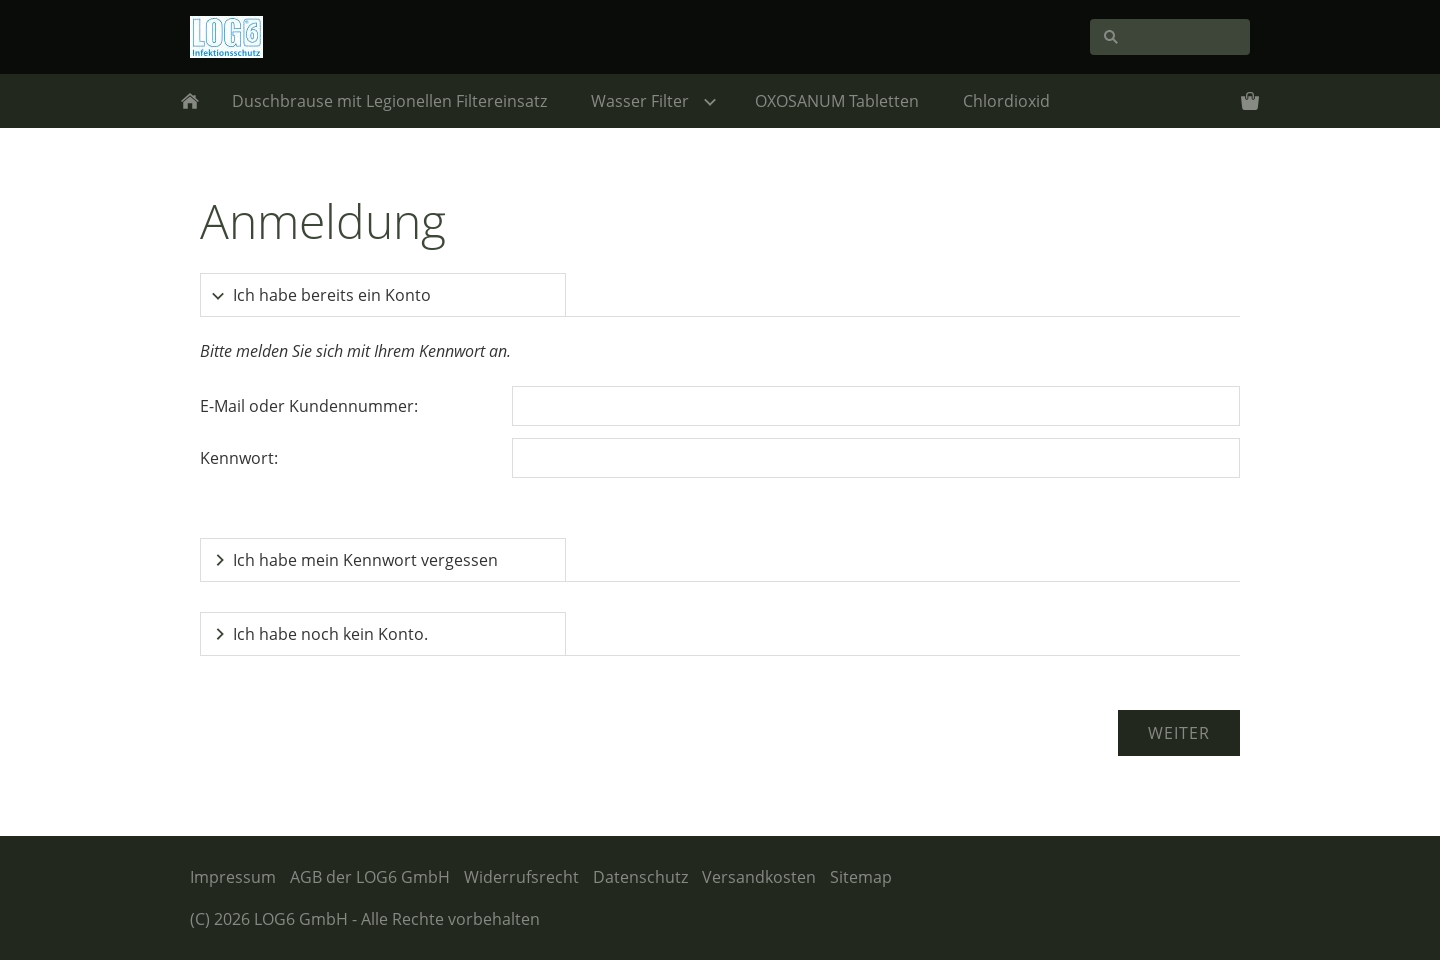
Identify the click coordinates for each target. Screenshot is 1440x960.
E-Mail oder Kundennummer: (309, 406)
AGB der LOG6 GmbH (370, 877)
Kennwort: (239, 458)
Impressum (233, 877)
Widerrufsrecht (521, 877)
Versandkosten (759, 877)
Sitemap (861, 877)
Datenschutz (640, 877)
